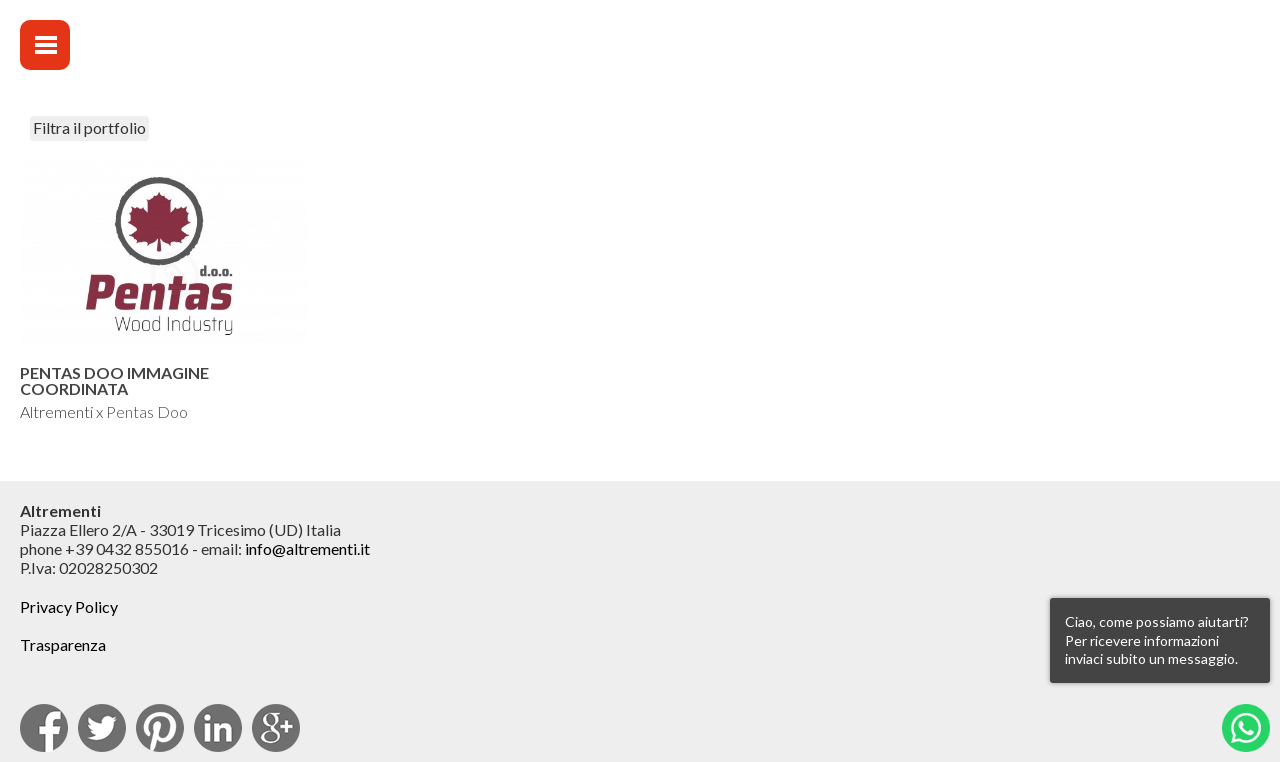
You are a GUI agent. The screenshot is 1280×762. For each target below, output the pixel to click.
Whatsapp (1246, 728)
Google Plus (276, 728)
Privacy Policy (69, 606)
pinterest (160, 728)
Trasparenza (63, 644)
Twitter (102, 728)
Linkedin (218, 728)
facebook (44, 728)
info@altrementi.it (307, 548)
